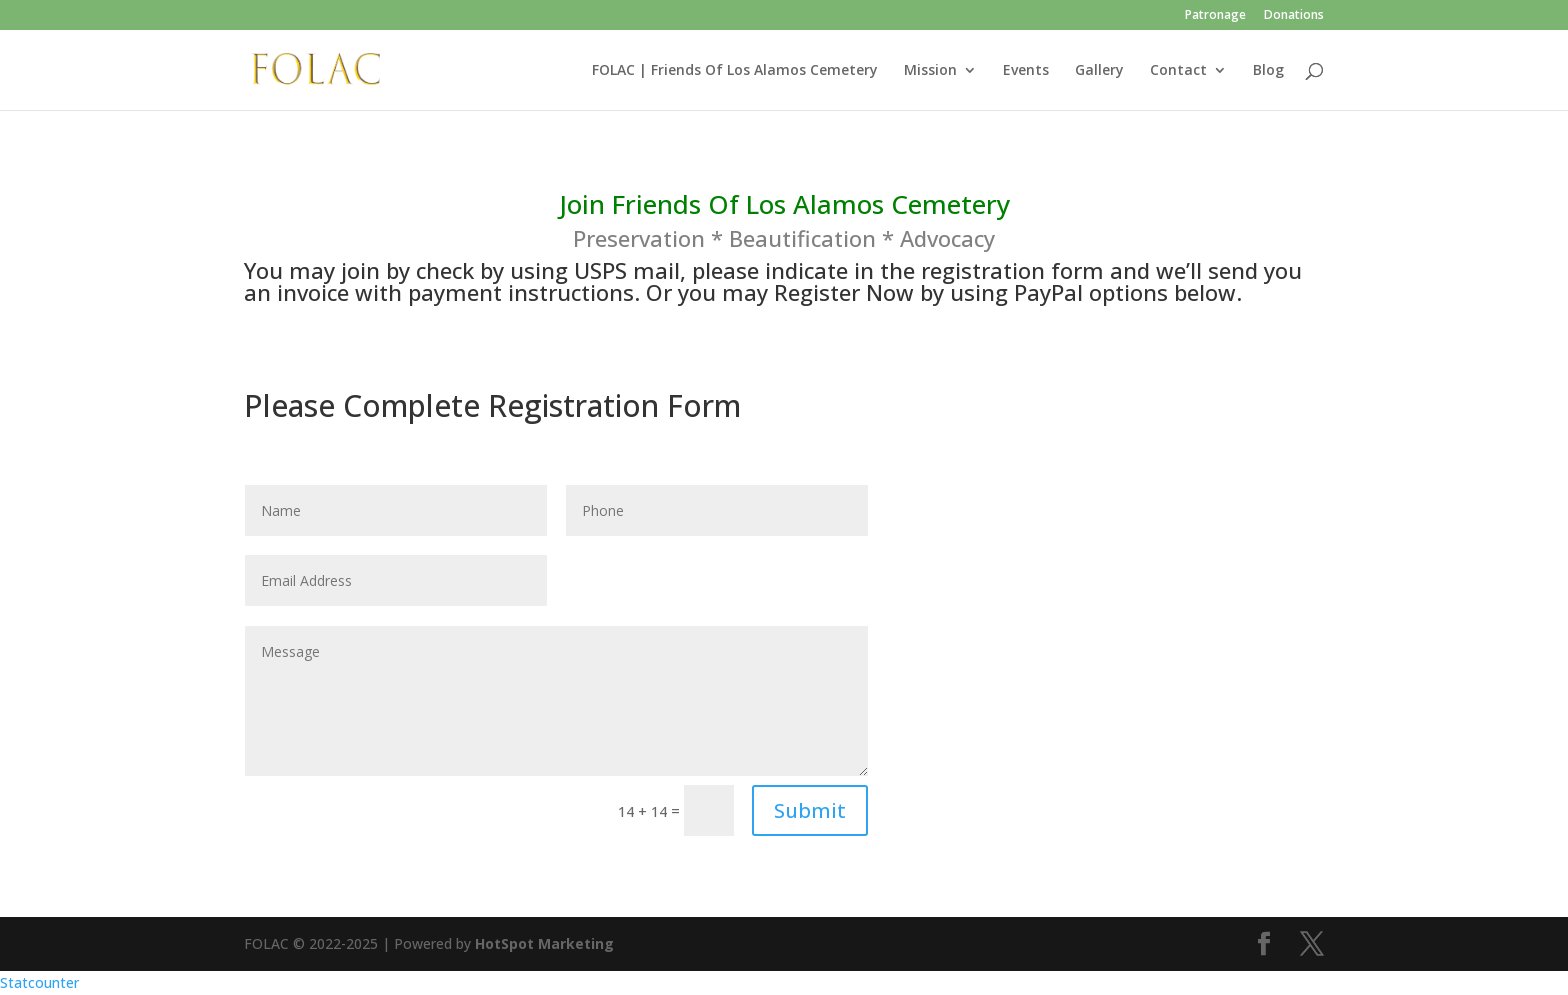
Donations (1294, 16)
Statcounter (39, 982)
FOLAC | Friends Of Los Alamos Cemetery (735, 71)
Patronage (1215, 16)
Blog (1268, 71)
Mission (930, 71)
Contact (1178, 71)
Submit (810, 810)
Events (1026, 71)
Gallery (1099, 71)
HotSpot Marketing (544, 943)
